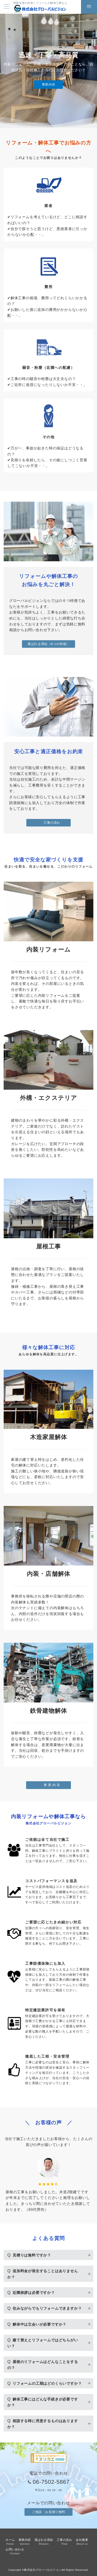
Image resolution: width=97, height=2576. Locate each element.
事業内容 (48, 84)
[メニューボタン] (6, 6)
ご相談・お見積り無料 (48, 2512)
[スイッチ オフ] (89, 7)
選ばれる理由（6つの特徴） (48, 644)
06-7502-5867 (51, 2482)
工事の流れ (53, 822)
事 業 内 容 (52, 1785)
